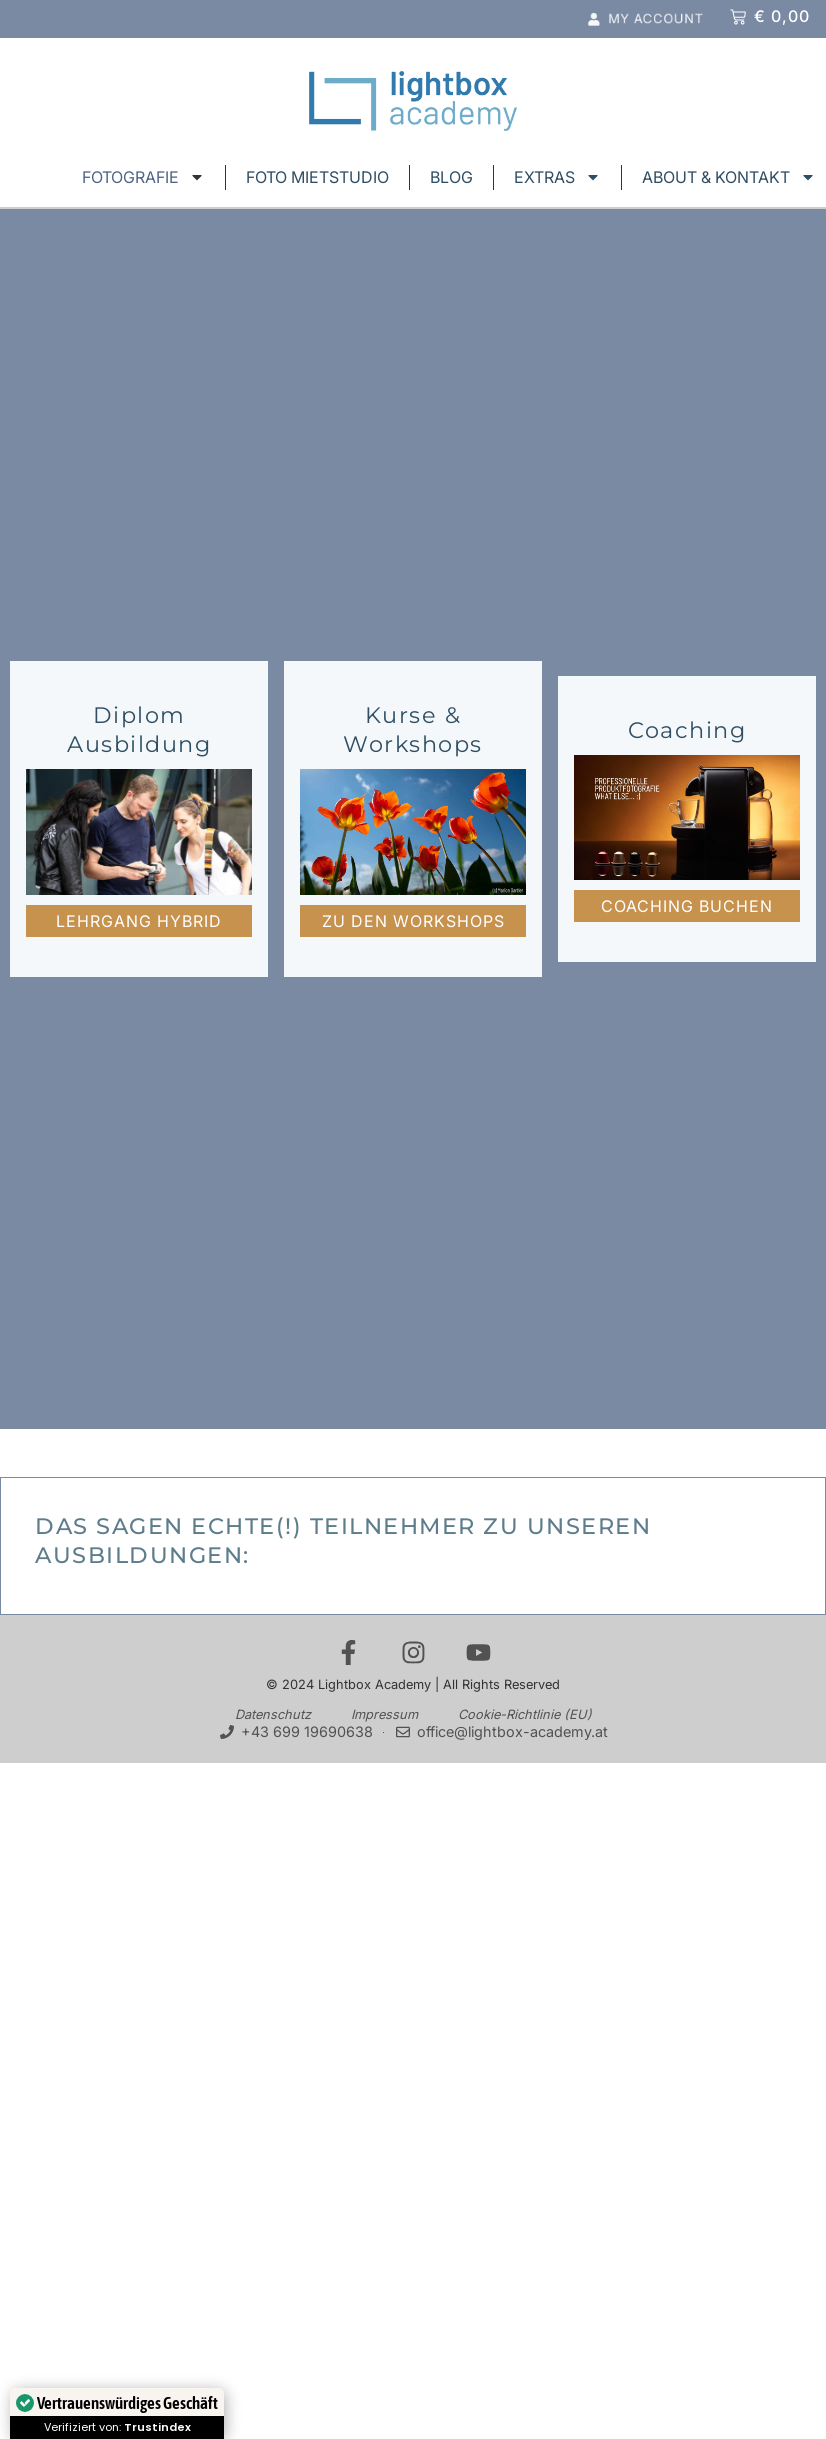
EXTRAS (557, 177)
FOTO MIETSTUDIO (317, 177)
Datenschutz (273, 1714)
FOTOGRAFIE (143, 177)
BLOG (451, 177)
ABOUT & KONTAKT (729, 177)
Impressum (384, 1714)
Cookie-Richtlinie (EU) (525, 1714)
